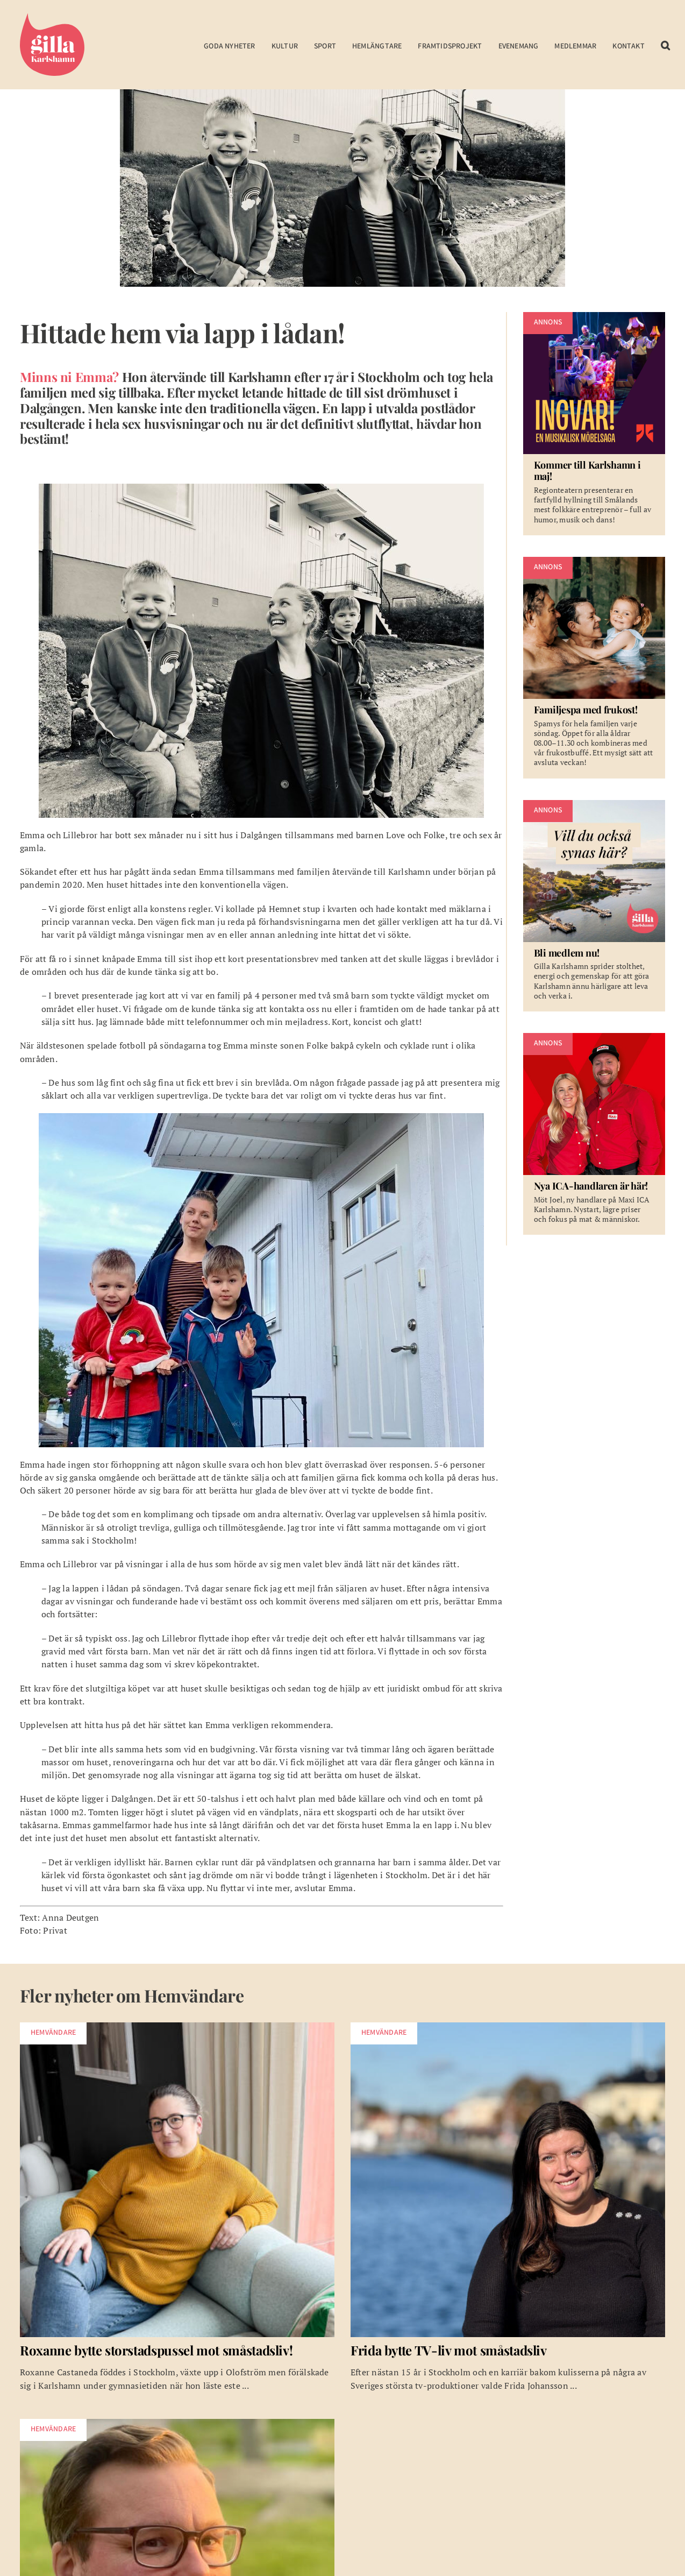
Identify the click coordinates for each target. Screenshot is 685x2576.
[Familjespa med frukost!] (594, 668)
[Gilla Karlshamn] (52, 12)
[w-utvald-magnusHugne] (177, 2423)
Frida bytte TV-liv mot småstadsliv (449, 2350)
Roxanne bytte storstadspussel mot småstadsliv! (156, 2350)
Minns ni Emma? (69, 376)
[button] (665, 47)
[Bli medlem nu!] (594, 905)
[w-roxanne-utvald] (177, 2027)
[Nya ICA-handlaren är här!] (594, 1134)
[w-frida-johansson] (508, 2027)
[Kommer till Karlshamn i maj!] (594, 423)
